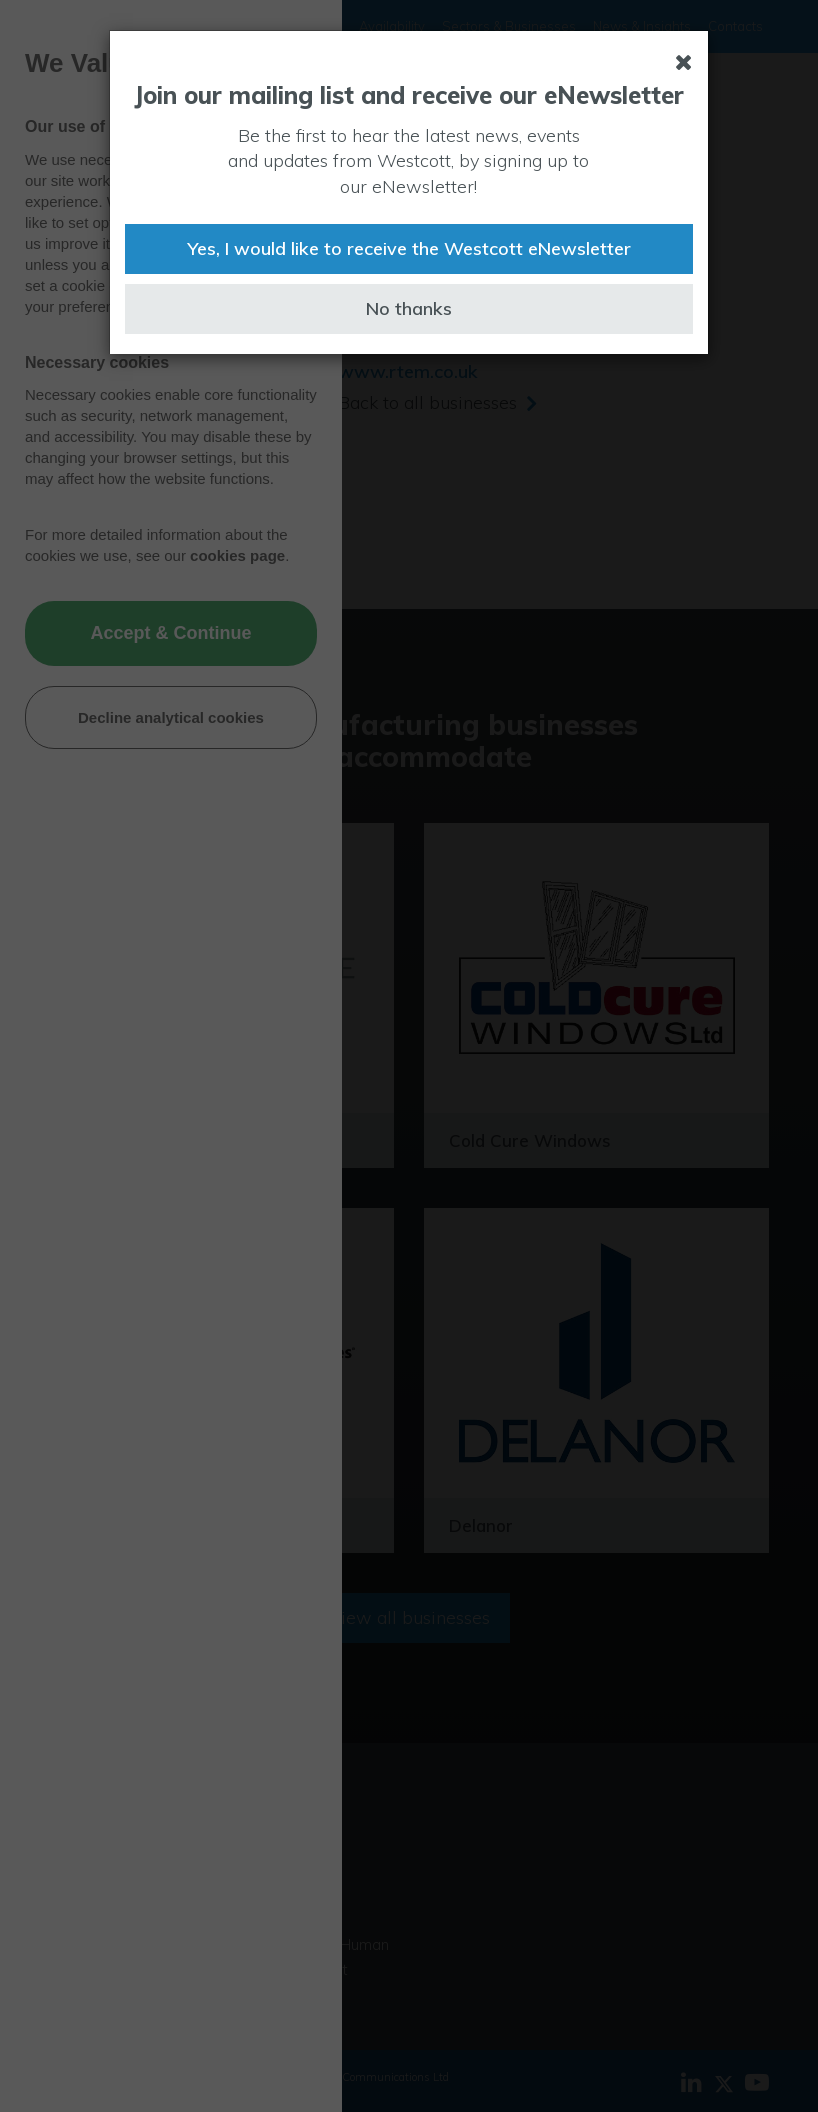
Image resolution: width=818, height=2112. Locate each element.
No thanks (409, 308)
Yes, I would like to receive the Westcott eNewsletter (409, 248)
